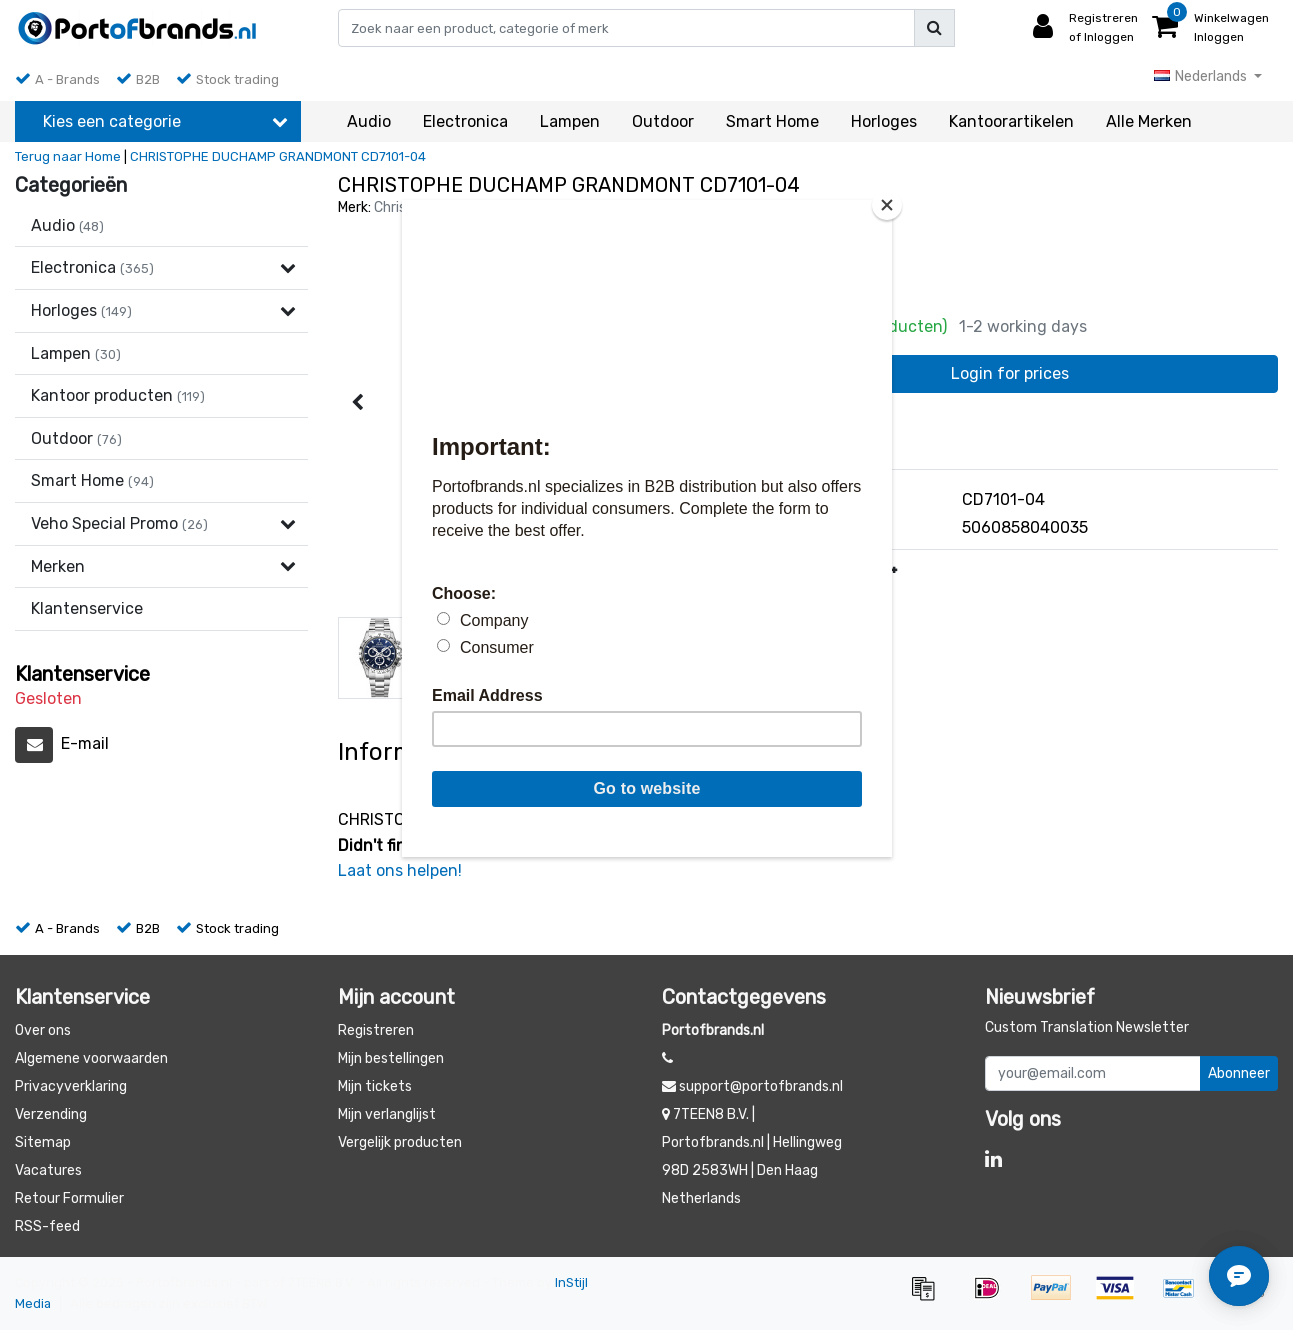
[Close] (887, 205)
